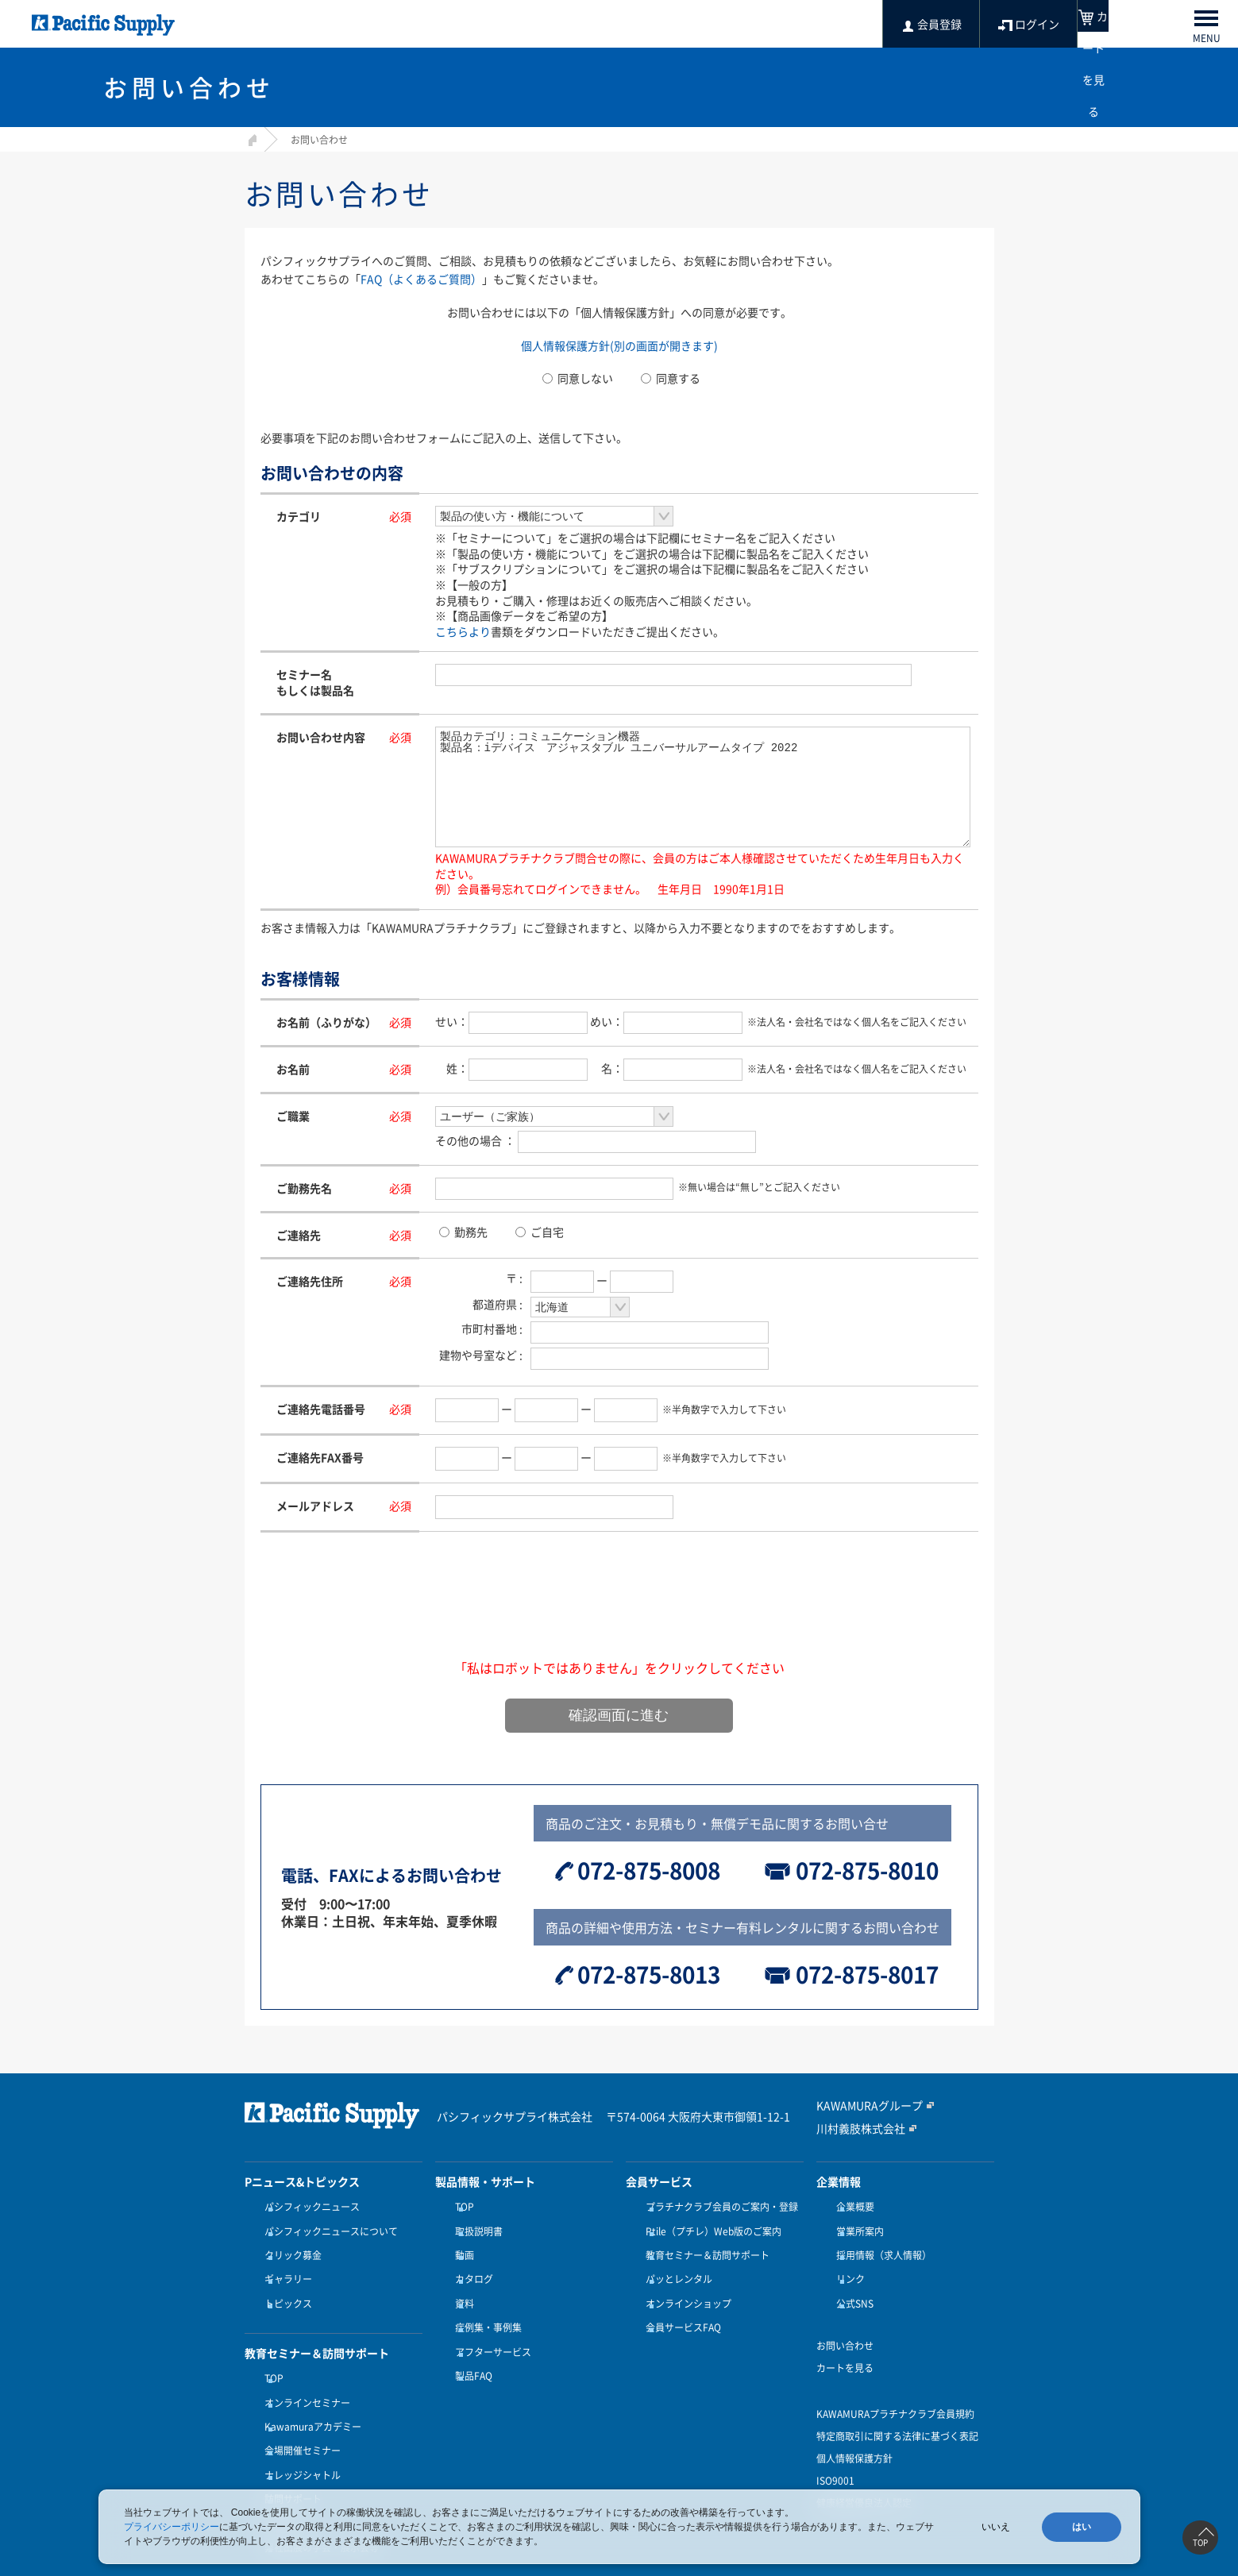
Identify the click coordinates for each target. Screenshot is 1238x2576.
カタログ (470, 2265)
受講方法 (279, 2471)
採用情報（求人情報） (880, 2246)
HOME (250, 138)
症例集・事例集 (484, 2304)
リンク (846, 2265)
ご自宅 (539, 1232)
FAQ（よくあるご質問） (421, 279)
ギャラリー (284, 2265)
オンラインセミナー (303, 2374)
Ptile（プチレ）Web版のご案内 (709, 2226)
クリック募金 (289, 2246)
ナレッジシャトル (298, 2432)
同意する (670, 378)
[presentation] (619, 1615)
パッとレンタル (675, 2265)
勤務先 (463, 1232)
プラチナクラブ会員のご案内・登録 (718, 2207)
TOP (270, 2355)
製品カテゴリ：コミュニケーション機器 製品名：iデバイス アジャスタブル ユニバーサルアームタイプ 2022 (702, 787)
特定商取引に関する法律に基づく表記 (897, 2413)
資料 (460, 2284)
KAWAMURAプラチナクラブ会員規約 (895, 2391)
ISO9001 (835, 2458)
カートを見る (845, 2345)
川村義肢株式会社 (854, 2129)
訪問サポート (289, 2452)
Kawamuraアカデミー (308, 2393)
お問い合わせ (845, 2323)
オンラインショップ (684, 2284)
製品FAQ (469, 2342)
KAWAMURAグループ (862, 2107)
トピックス (284, 2284)
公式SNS (851, 2284)
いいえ (996, 2526)
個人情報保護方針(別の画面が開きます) (619, 345)
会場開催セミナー (298, 2413)
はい (1081, 2526)
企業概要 (851, 2207)
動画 (460, 2246)
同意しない (577, 378)
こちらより (463, 631)
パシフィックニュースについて (327, 2226)
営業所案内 (856, 2226)
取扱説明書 (475, 2226)
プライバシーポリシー (171, 2526)
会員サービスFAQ (679, 2304)
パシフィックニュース (308, 2207)
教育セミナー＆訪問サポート (704, 2246)
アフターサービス (489, 2323)
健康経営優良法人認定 (864, 2480)
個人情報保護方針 (854, 2435)
